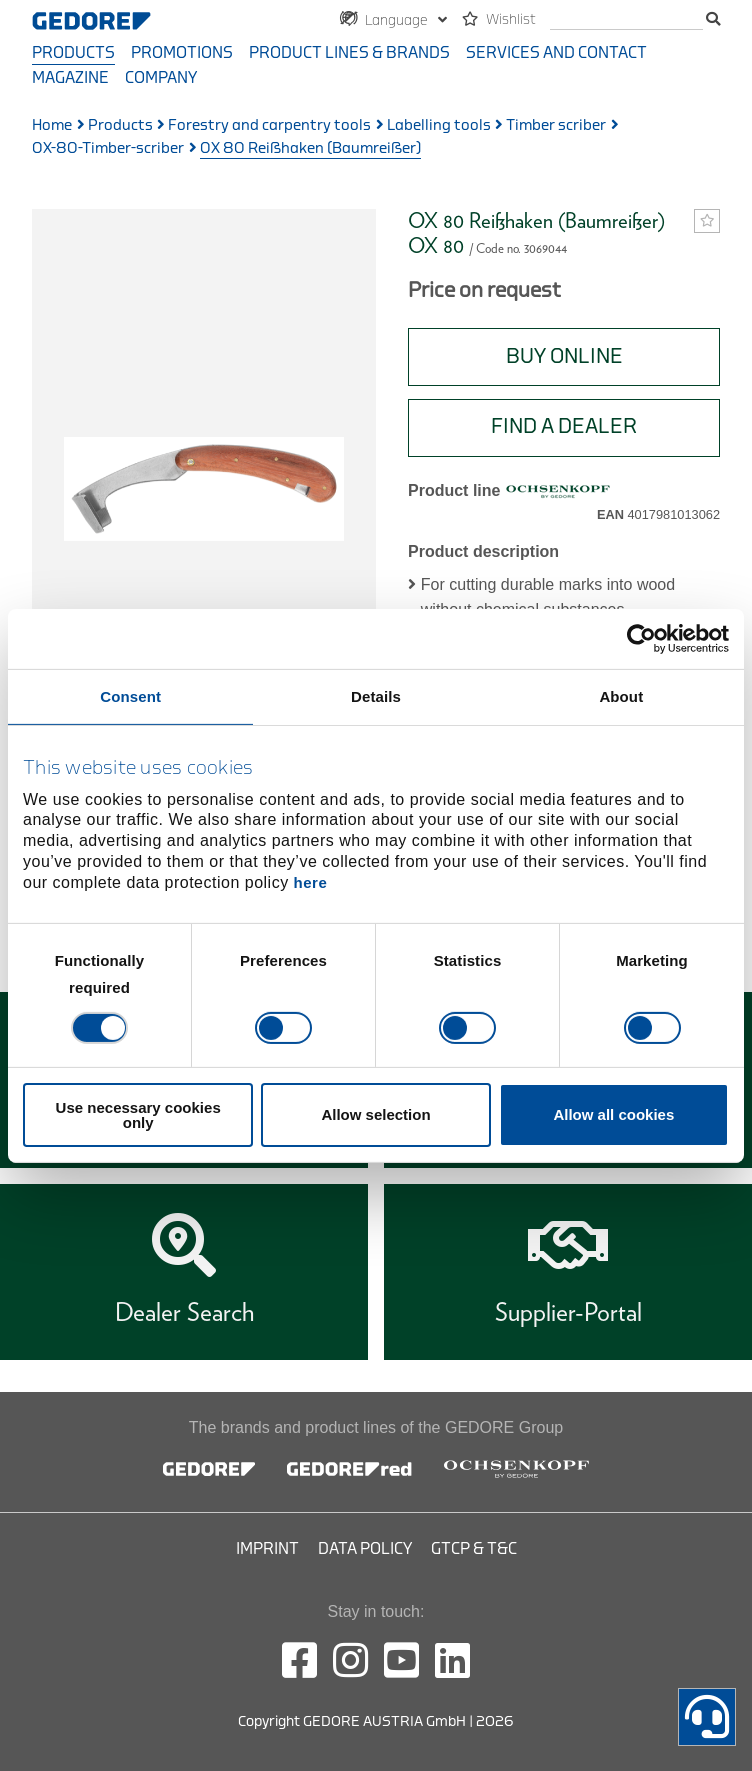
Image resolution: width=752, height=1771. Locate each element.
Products (73, 53)
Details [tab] (376, 695)
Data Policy (365, 1549)
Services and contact (556, 53)
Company (161, 78)
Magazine (70, 78)
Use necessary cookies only (138, 1115)
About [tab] (621, 695)
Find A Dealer (564, 426)
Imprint (267, 1549)
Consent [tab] (130, 695)
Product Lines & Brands (349, 53)
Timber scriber (556, 125)
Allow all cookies (613, 1114)
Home (52, 125)
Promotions (182, 53)
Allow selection (375, 1114)
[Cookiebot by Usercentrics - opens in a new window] (641, 638)
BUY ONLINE (564, 356)
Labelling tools (439, 125)
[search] (626, 20)
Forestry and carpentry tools (269, 125)
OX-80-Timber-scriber (108, 148)
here (311, 882)
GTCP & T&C (474, 1549)
